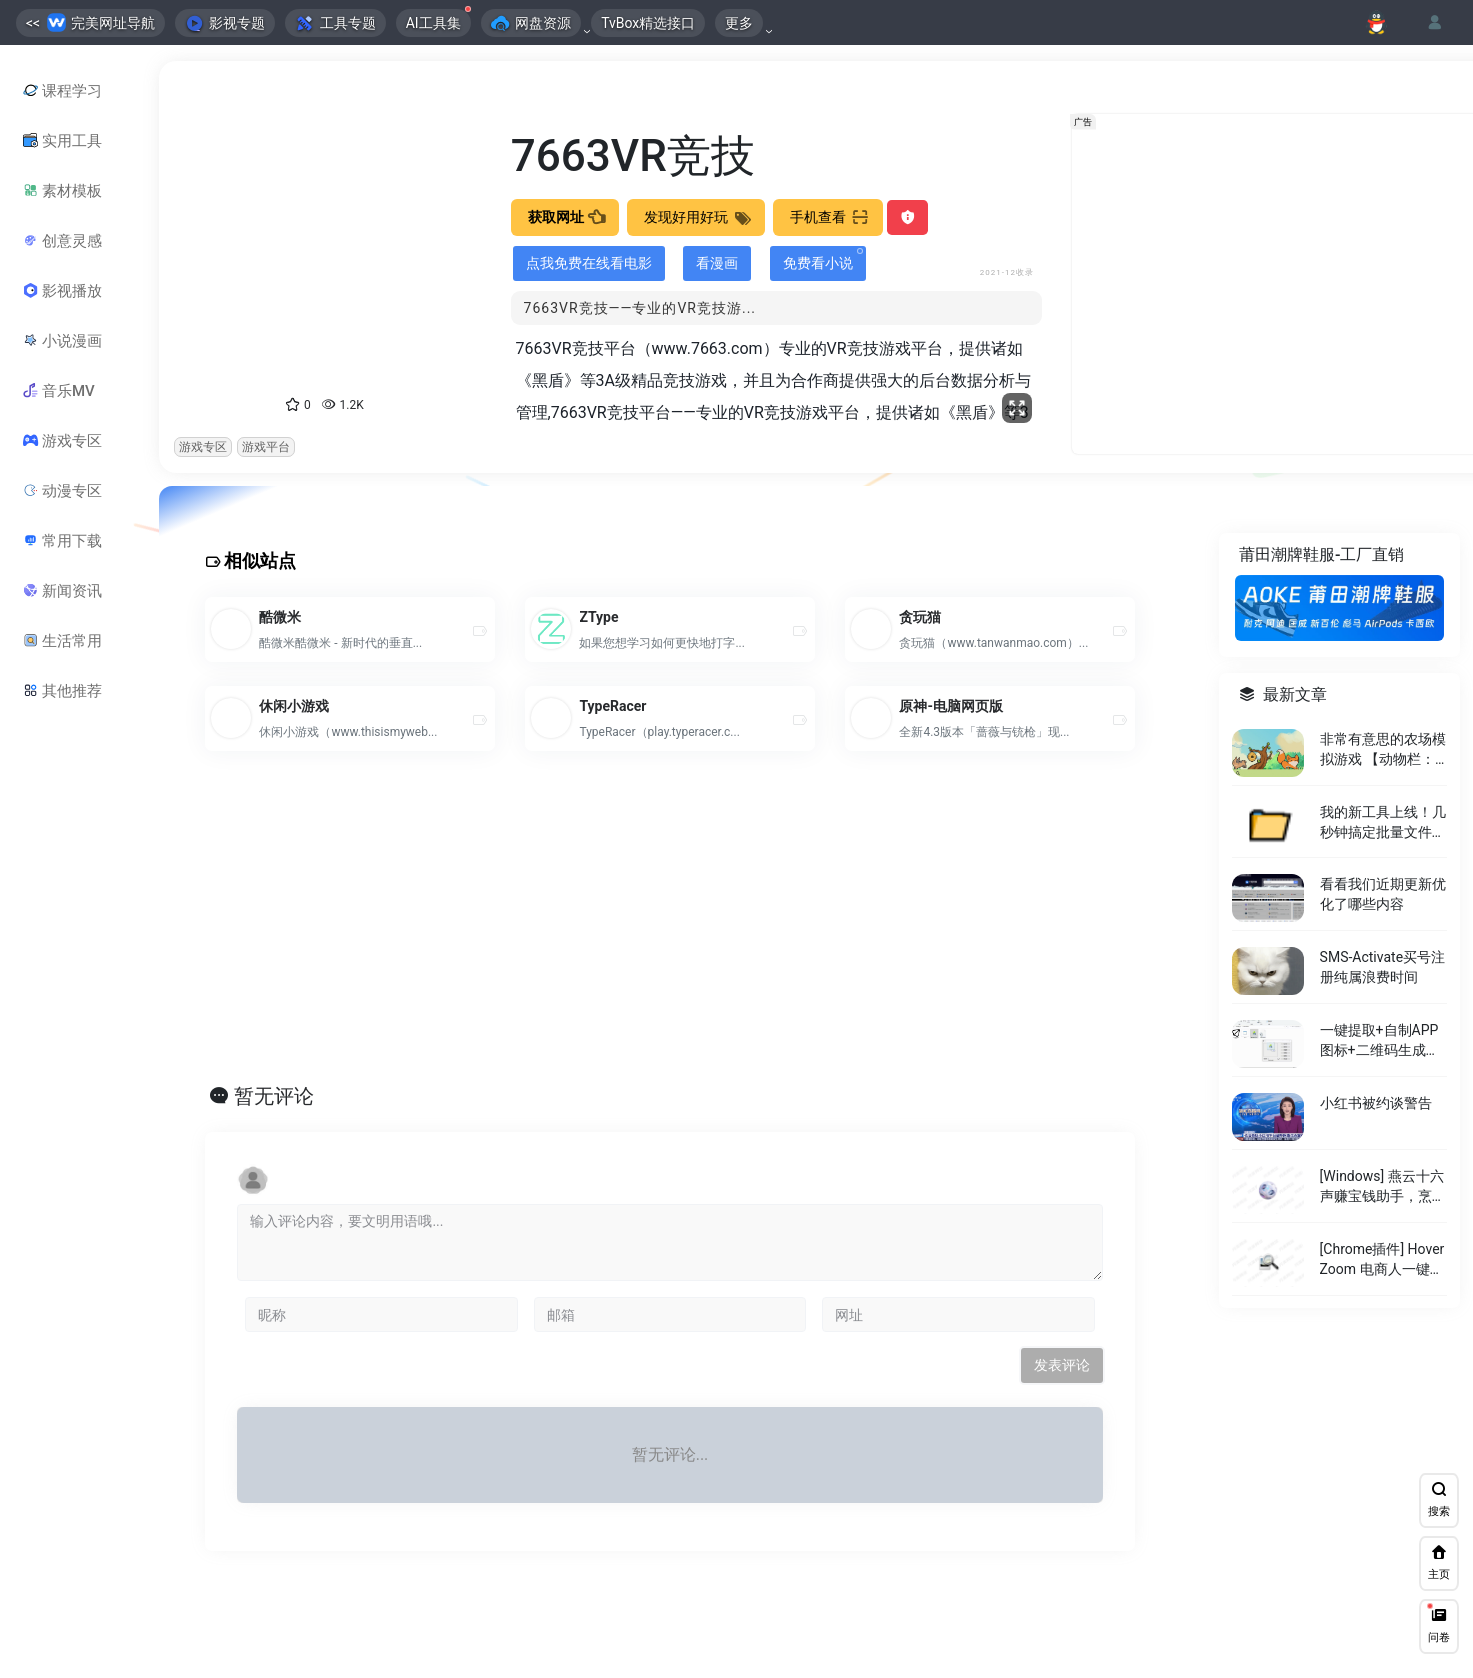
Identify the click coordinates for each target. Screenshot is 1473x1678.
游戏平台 (266, 447)
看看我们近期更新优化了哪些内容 (1382, 894)
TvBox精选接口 (648, 23)
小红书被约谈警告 (1375, 1103)
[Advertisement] (653, 939)
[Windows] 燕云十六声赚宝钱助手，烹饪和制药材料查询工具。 (1382, 1187)
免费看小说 (823, 259)
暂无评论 (274, 1096)
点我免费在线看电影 (589, 263)
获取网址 (565, 217)
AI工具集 (438, 20)
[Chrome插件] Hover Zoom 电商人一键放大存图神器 (1381, 1259)
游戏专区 (203, 447)
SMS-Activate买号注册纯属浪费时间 (1381, 967)
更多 (739, 23)
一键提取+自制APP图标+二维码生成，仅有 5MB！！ (1379, 1041)
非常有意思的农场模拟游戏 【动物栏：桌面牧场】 (1382, 749)
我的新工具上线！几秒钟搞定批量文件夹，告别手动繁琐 (1382, 822)
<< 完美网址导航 (90, 22)
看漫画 (717, 263)
